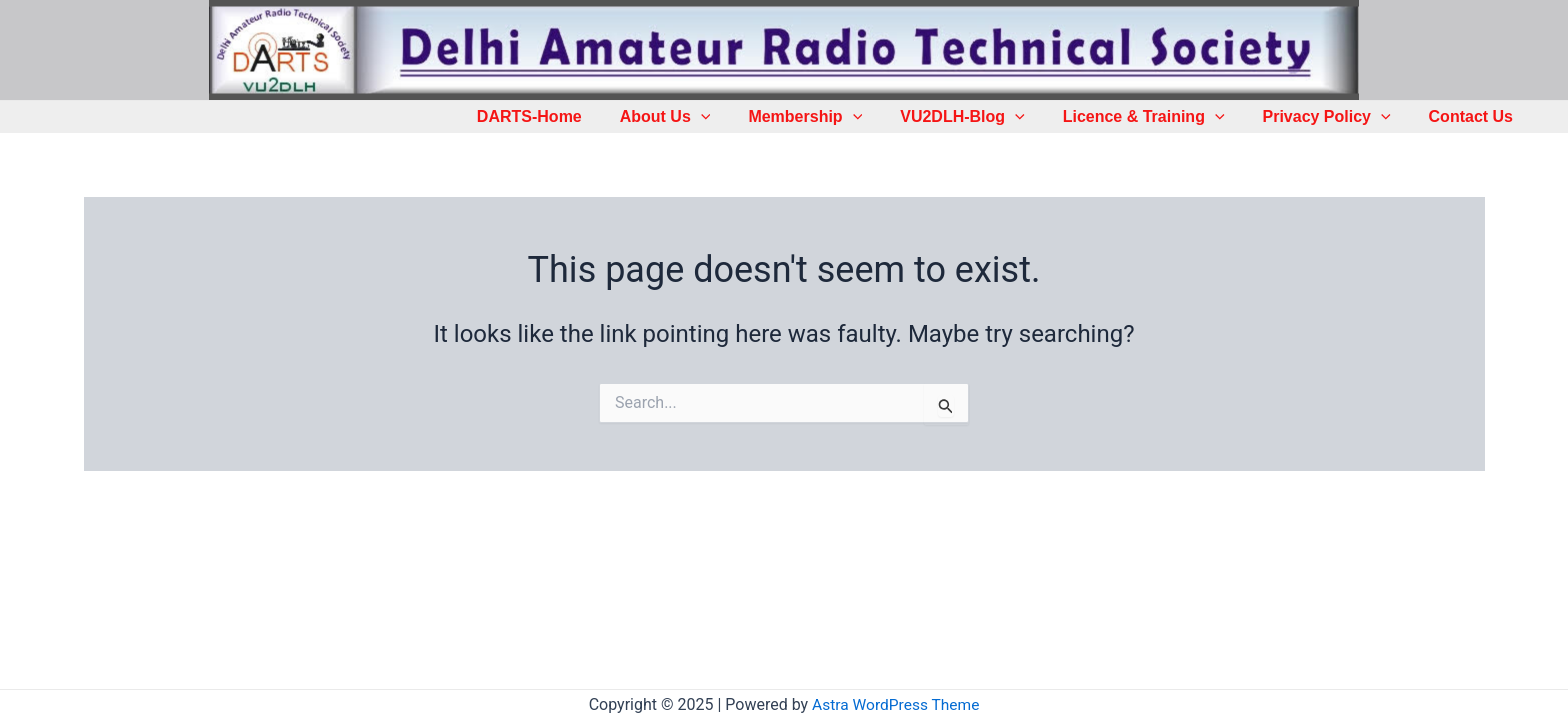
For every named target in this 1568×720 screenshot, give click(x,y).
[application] (734, 117)
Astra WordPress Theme (896, 704)
